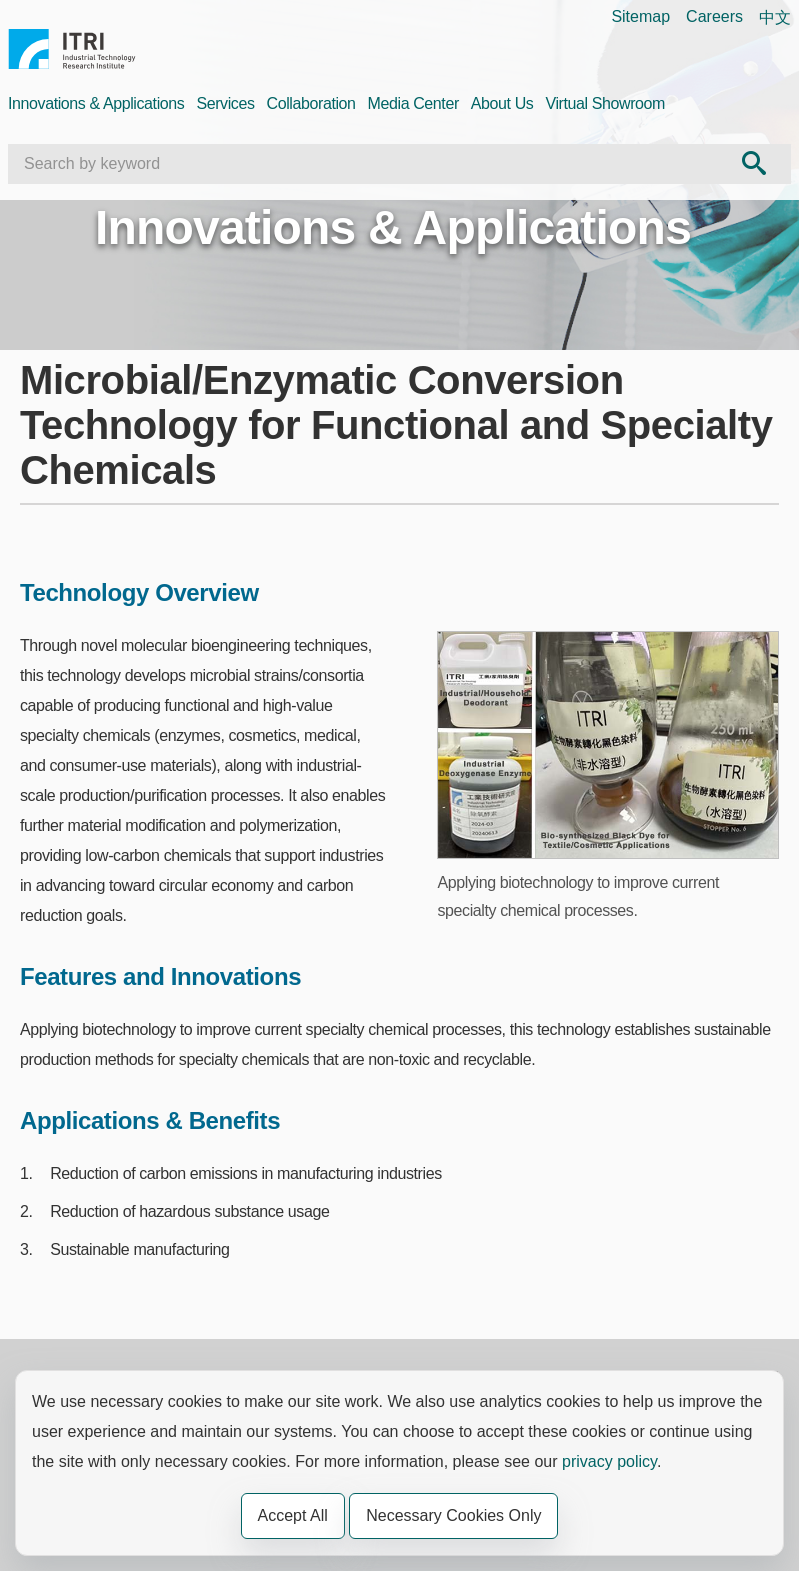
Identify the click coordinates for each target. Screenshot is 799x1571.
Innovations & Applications (96, 103)
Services (225, 103)
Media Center (413, 103)
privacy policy (609, 1461)
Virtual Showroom (605, 103)
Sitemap (640, 16)
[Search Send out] (754, 164)
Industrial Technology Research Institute (72, 51)
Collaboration (311, 103)
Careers (714, 16)
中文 (775, 17)
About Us (502, 103)
